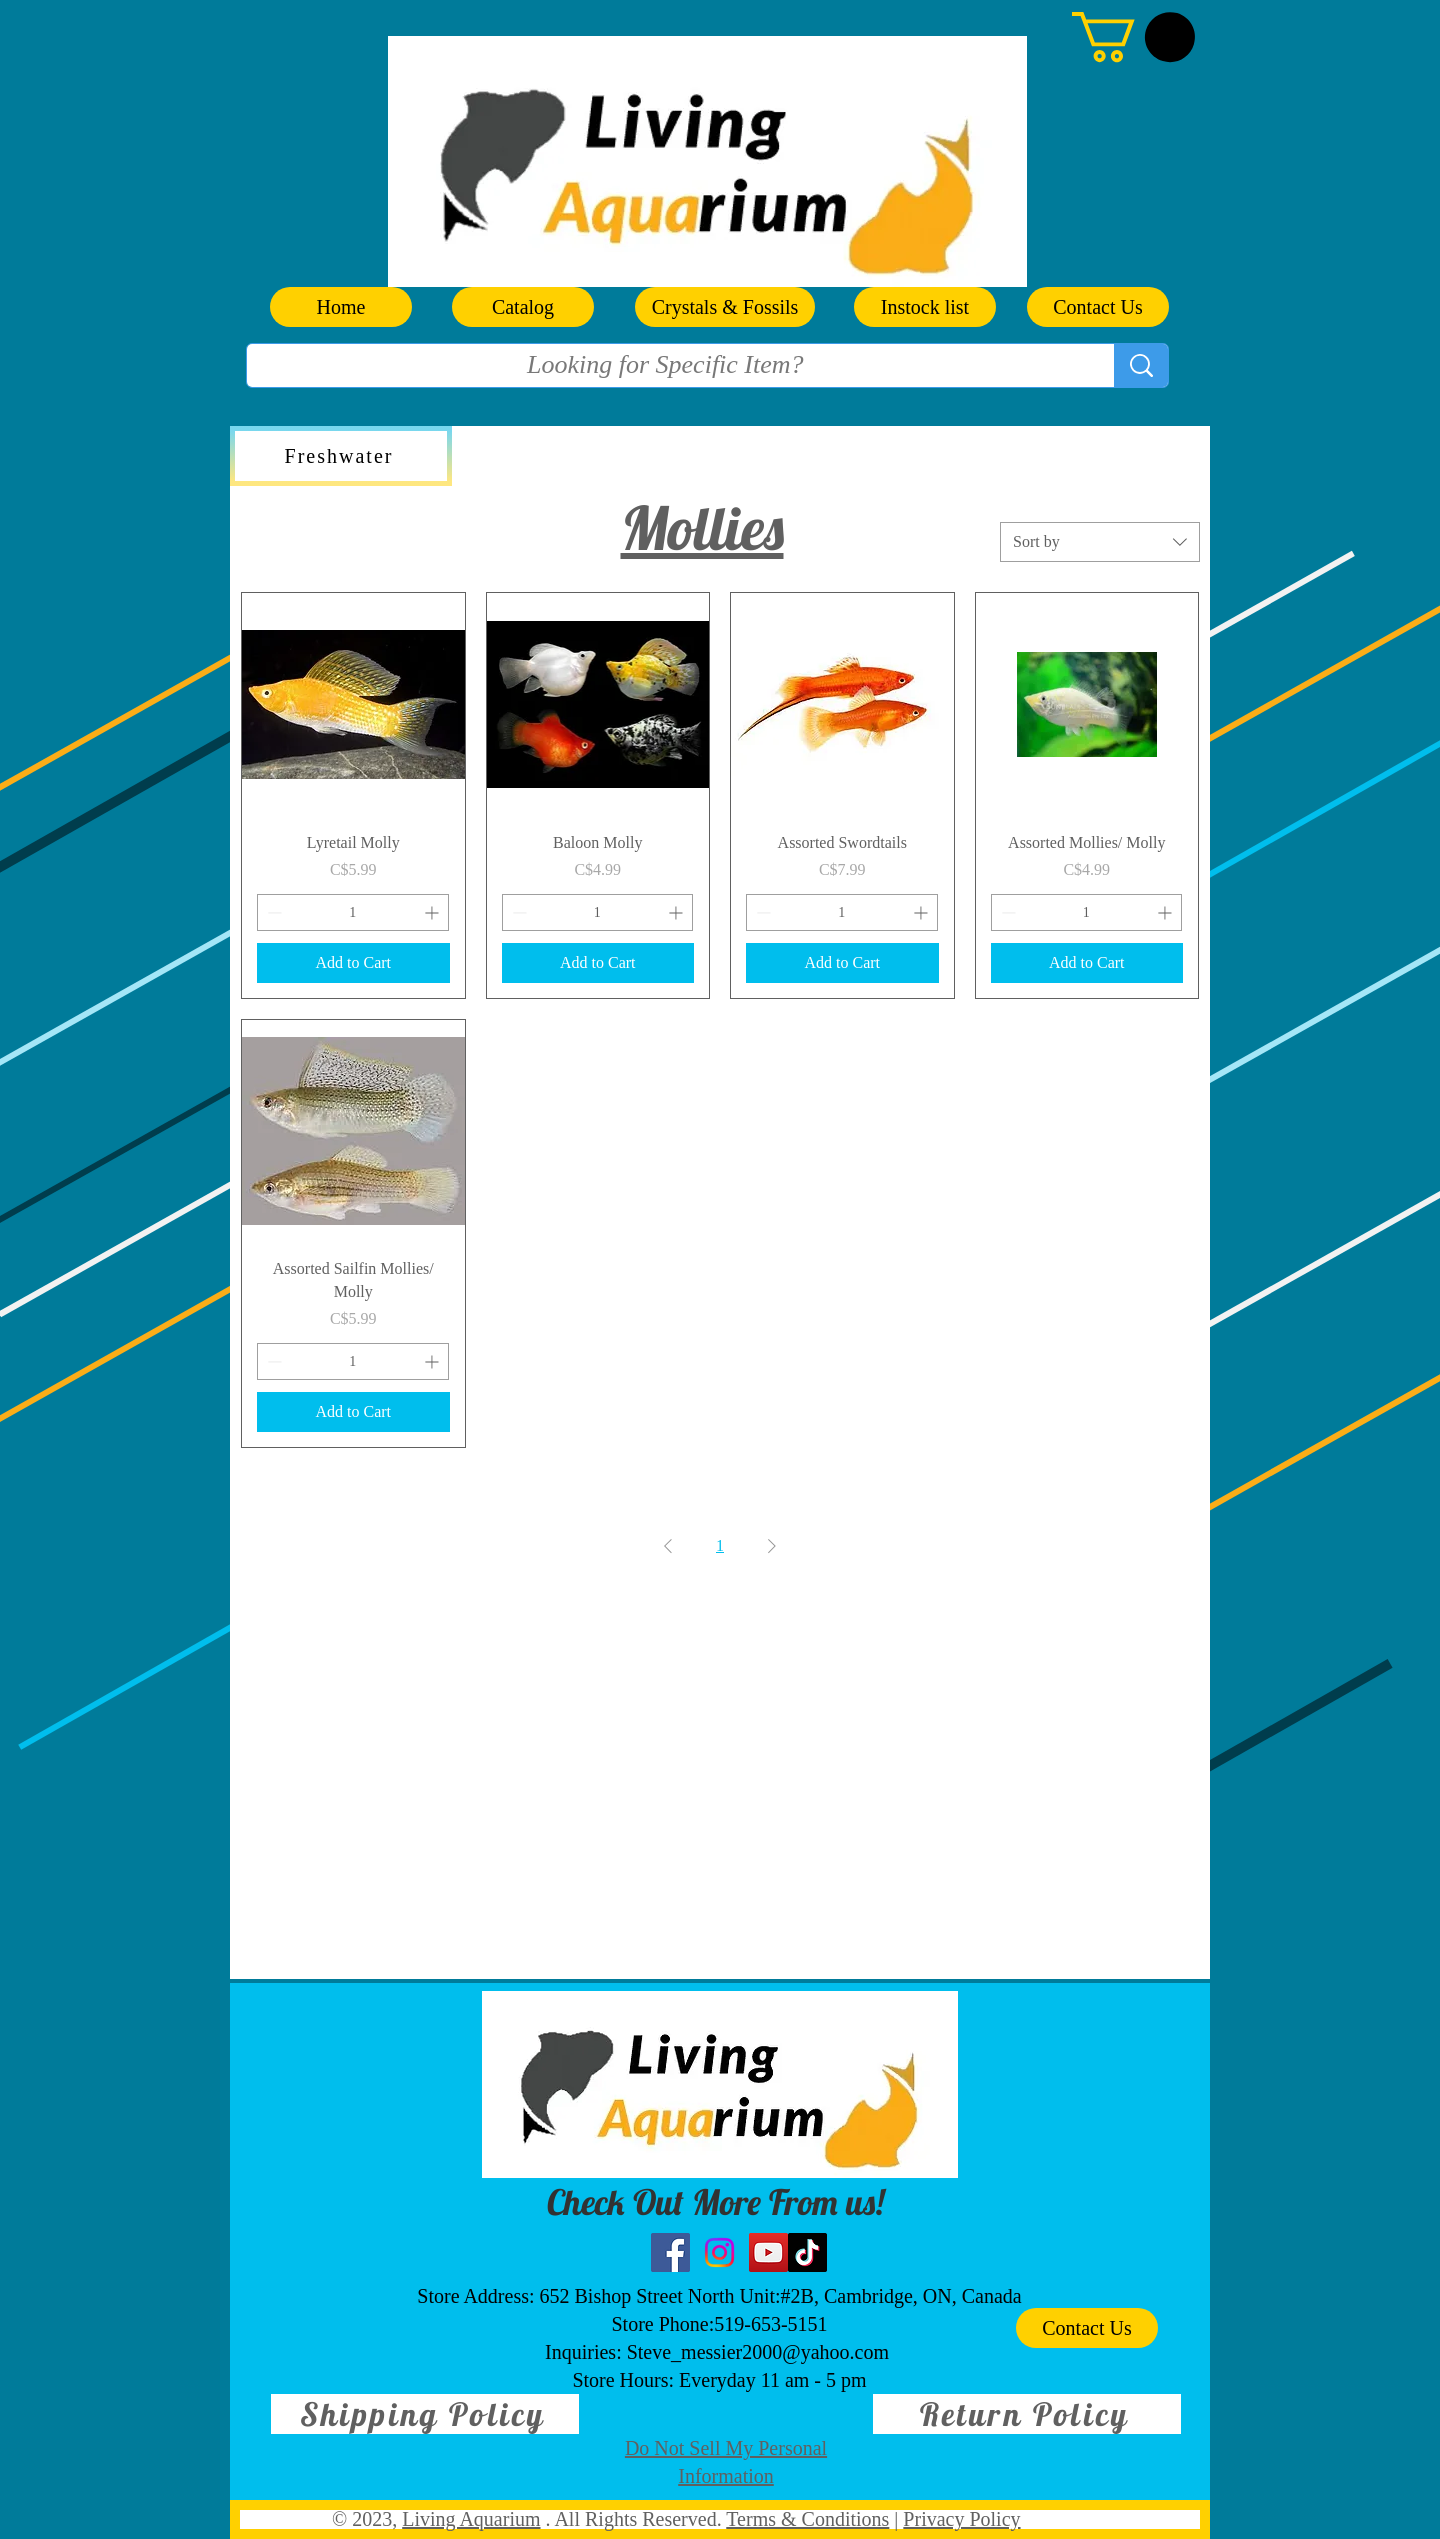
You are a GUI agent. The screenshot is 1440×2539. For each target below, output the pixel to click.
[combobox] (1100, 542)
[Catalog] (523, 307)
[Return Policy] (1027, 2414)
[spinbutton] (353, 912)
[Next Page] (772, 1546)
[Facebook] (670, 2252)
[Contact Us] (1098, 307)
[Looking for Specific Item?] (665, 365)
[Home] (341, 307)
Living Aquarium (471, 2519)
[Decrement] (272, 912)
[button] (1133, 37)
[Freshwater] (341, 456)
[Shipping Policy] (425, 2414)
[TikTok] (807, 2252)
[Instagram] (719, 2252)
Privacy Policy (961, 2519)
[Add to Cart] (353, 963)
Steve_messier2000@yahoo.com (758, 2352)
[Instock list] (925, 307)
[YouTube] (768, 2252)
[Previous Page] (668, 1546)
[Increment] (433, 912)
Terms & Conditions (807, 2519)
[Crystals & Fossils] (725, 307)
